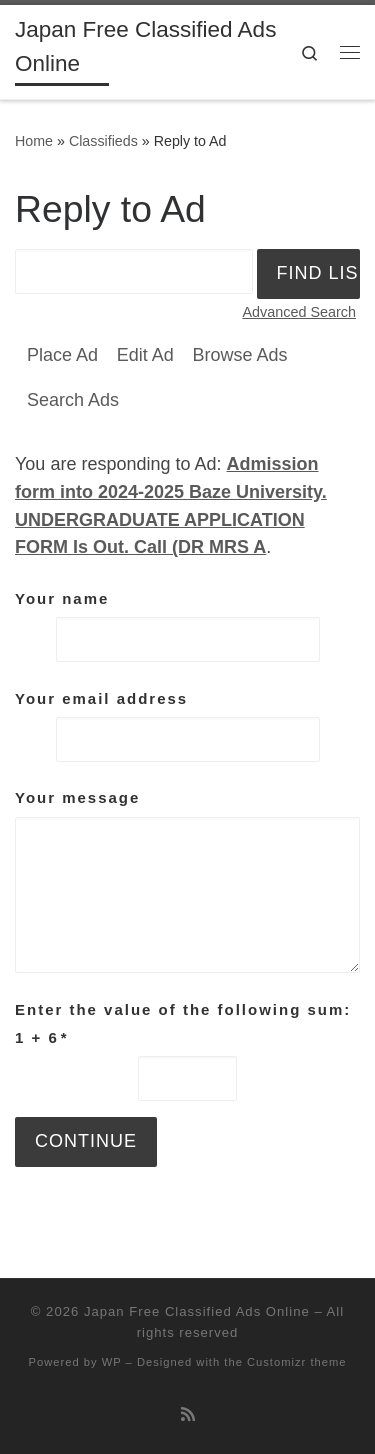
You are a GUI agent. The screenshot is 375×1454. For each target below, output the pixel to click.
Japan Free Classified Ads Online (197, 1311)
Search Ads (73, 400)
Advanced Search (299, 312)
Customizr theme (297, 1362)
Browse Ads (239, 355)
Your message (77, 797)
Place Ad (62, 355)
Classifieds (103, 141)
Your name (62, 598)
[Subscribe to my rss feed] (188, 1414)
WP (112, 1362)
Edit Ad (145, 355)
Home (34, 141)
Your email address (101, 698)
